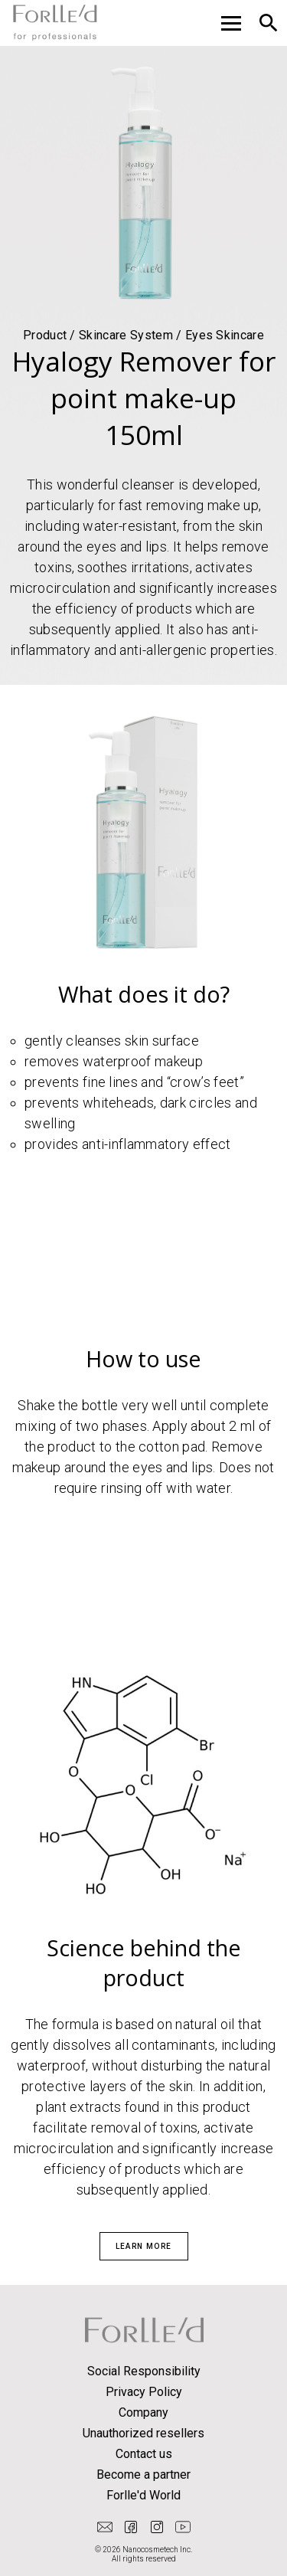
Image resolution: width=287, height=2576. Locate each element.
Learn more (144, 2246)
